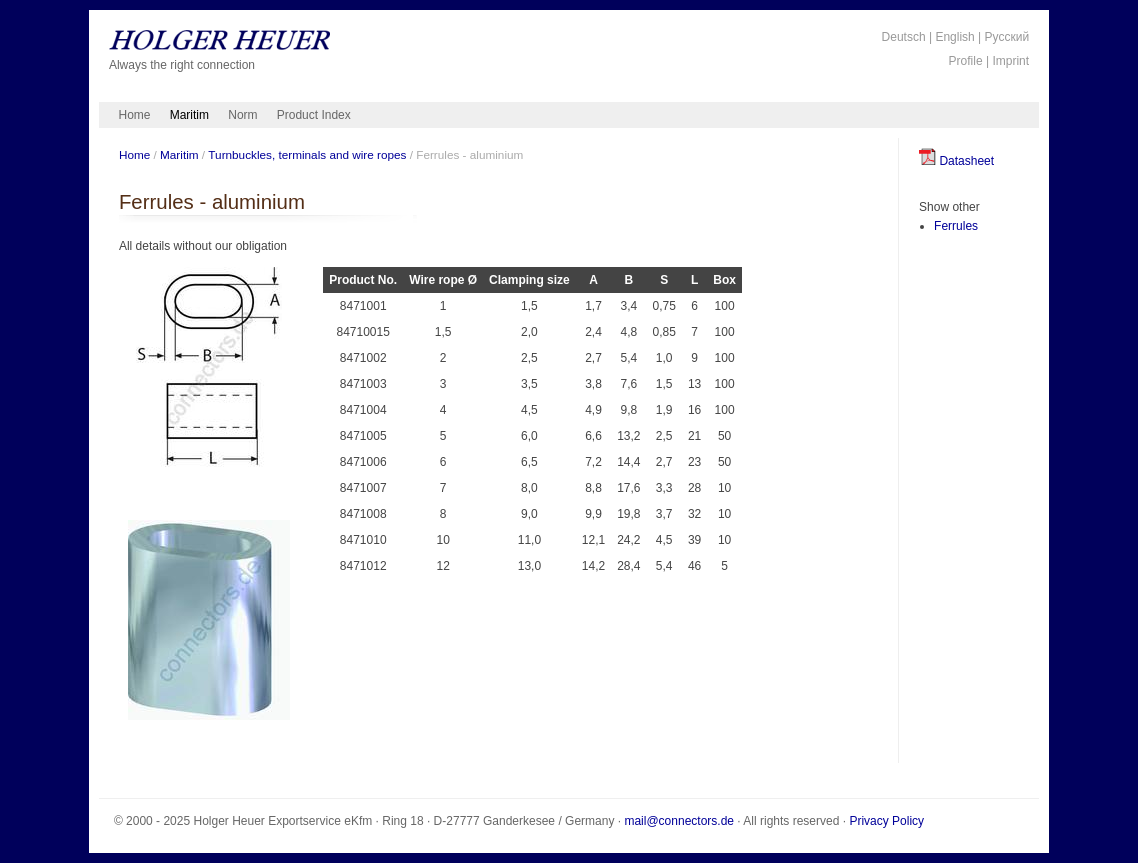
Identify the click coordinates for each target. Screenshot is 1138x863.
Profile (966, 61)
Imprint (1010, 61)
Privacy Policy (886, 821)
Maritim (189, 115)
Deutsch (904, 37)
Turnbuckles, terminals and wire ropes (307, 154)
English (954, 37)
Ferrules (956, 226)
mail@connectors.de (679, 821)
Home (135, 115)
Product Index (314, 115)
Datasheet (956, 161)
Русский (1007, 37)
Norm (242, 115)
